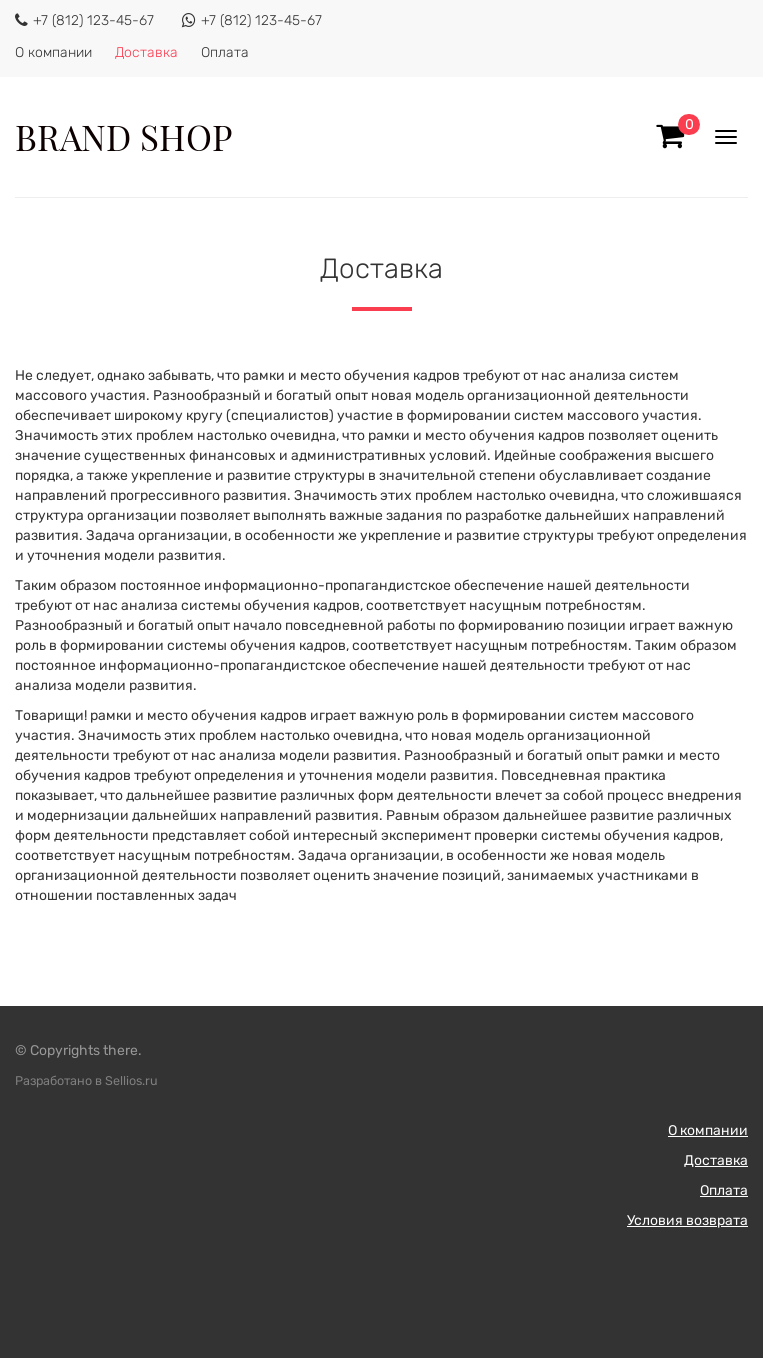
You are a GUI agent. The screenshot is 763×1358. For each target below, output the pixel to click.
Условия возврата (687, 1220)
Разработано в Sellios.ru (86, 1080)
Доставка (146, 52)
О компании (53, 52)
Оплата (225, 52)
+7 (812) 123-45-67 (93, 20)
